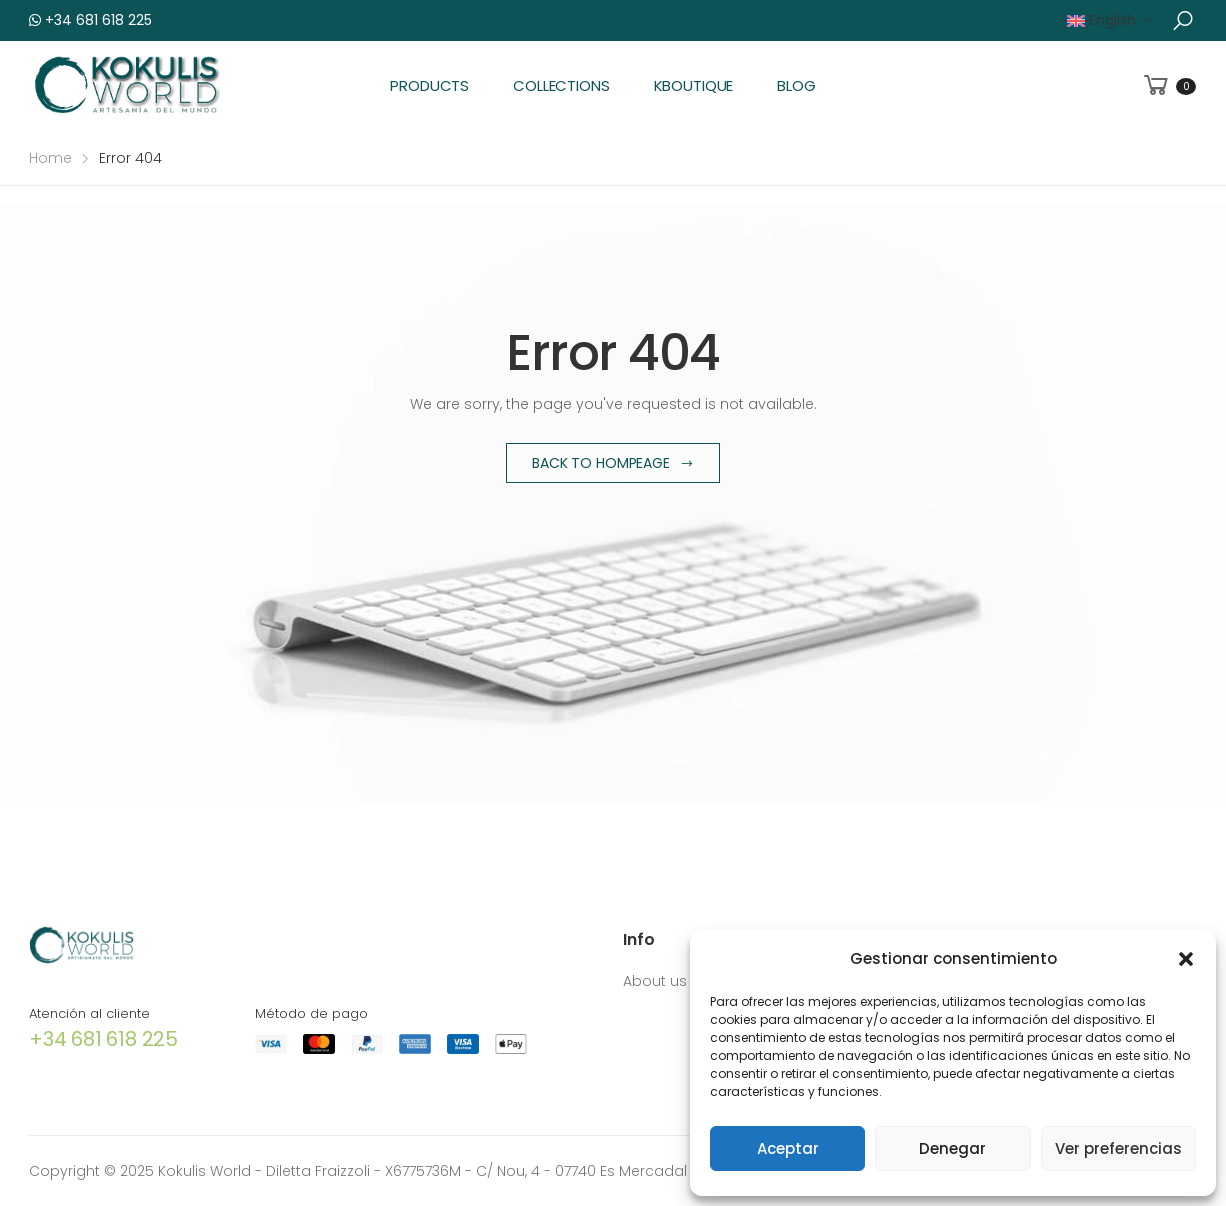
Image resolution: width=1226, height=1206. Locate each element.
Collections (561, 85)
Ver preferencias (1118, 1148)
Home (50, 158)
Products (429, 85)
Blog (796, 85)
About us (655, 981)
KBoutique (694, 85)
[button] (1186, 959)
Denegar (952, 1148)
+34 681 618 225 (90, 20)
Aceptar (788, 1148)
